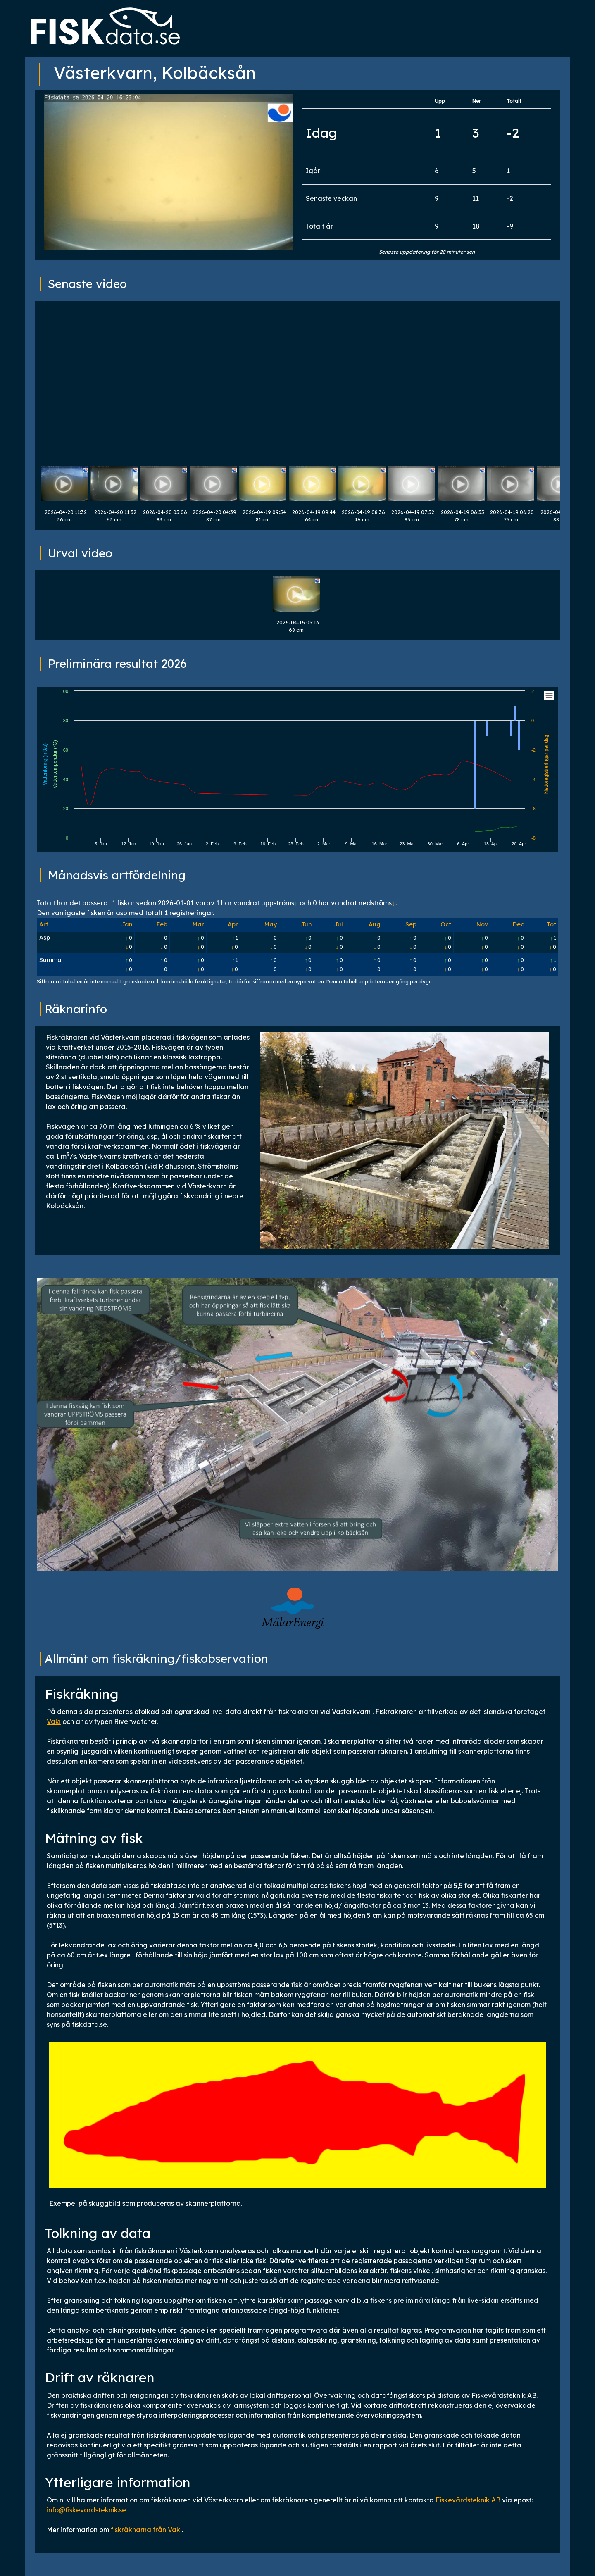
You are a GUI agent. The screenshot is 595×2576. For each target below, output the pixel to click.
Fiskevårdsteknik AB (468, 2500)
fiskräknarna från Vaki (146, 2530)
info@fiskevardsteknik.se (86, 2510)
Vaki (54, 1721)
